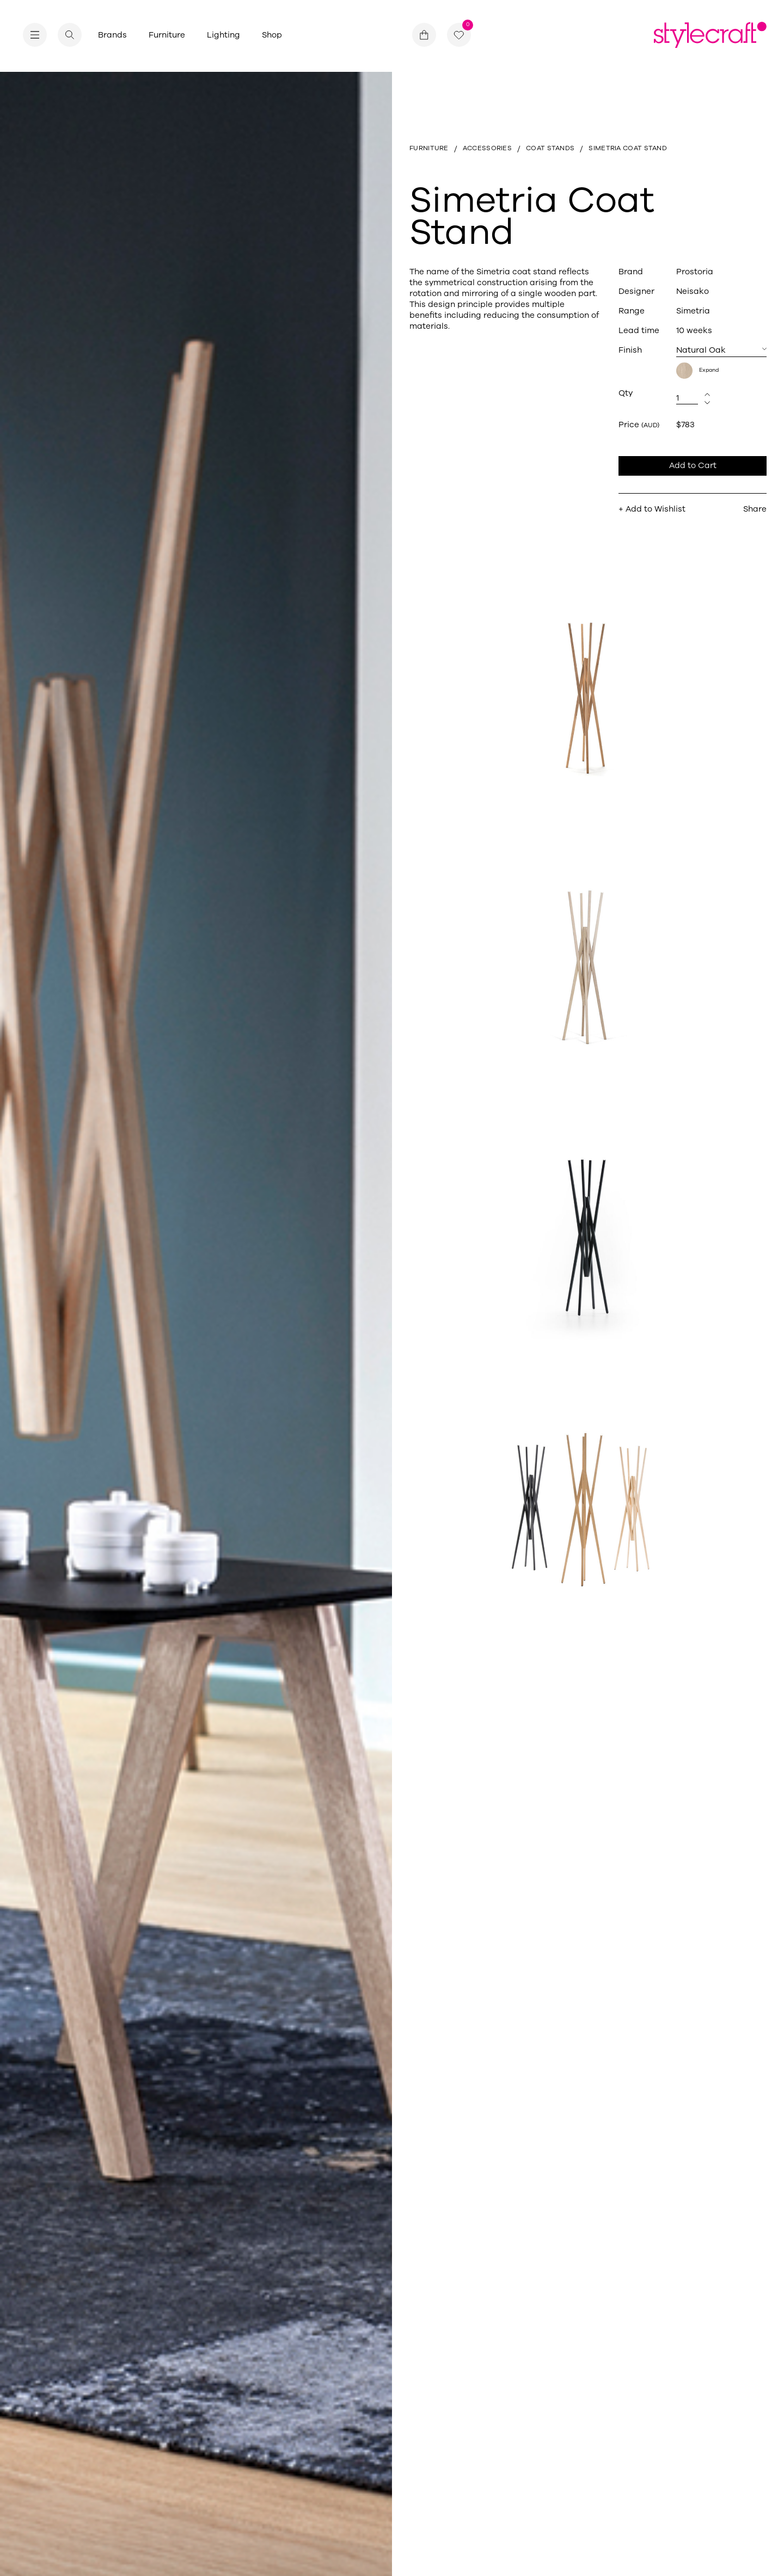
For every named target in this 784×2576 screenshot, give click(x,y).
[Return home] (710, 35)
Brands (112, 34)
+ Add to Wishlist (651, 509)
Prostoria (694, 271)
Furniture (167, 34)
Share (755, 509)
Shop (272, 34)
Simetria (693, 310)
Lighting (223, 34)
